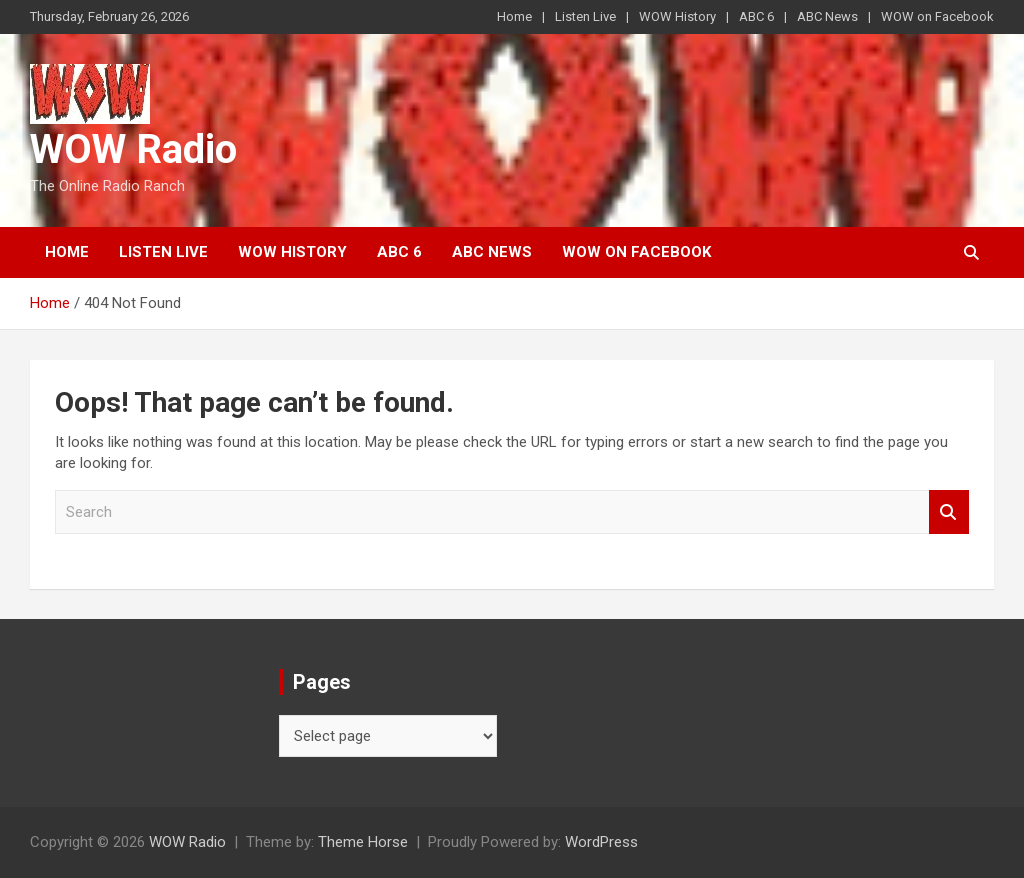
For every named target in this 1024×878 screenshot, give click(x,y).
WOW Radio (133, 149)
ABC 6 (756, 16)
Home (514, 16)
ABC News (827, 16)
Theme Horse (363, 842)
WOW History (677, 16)
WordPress (601, 842)
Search (949, 512)
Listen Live (585, 16)
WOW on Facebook (937, 16)
